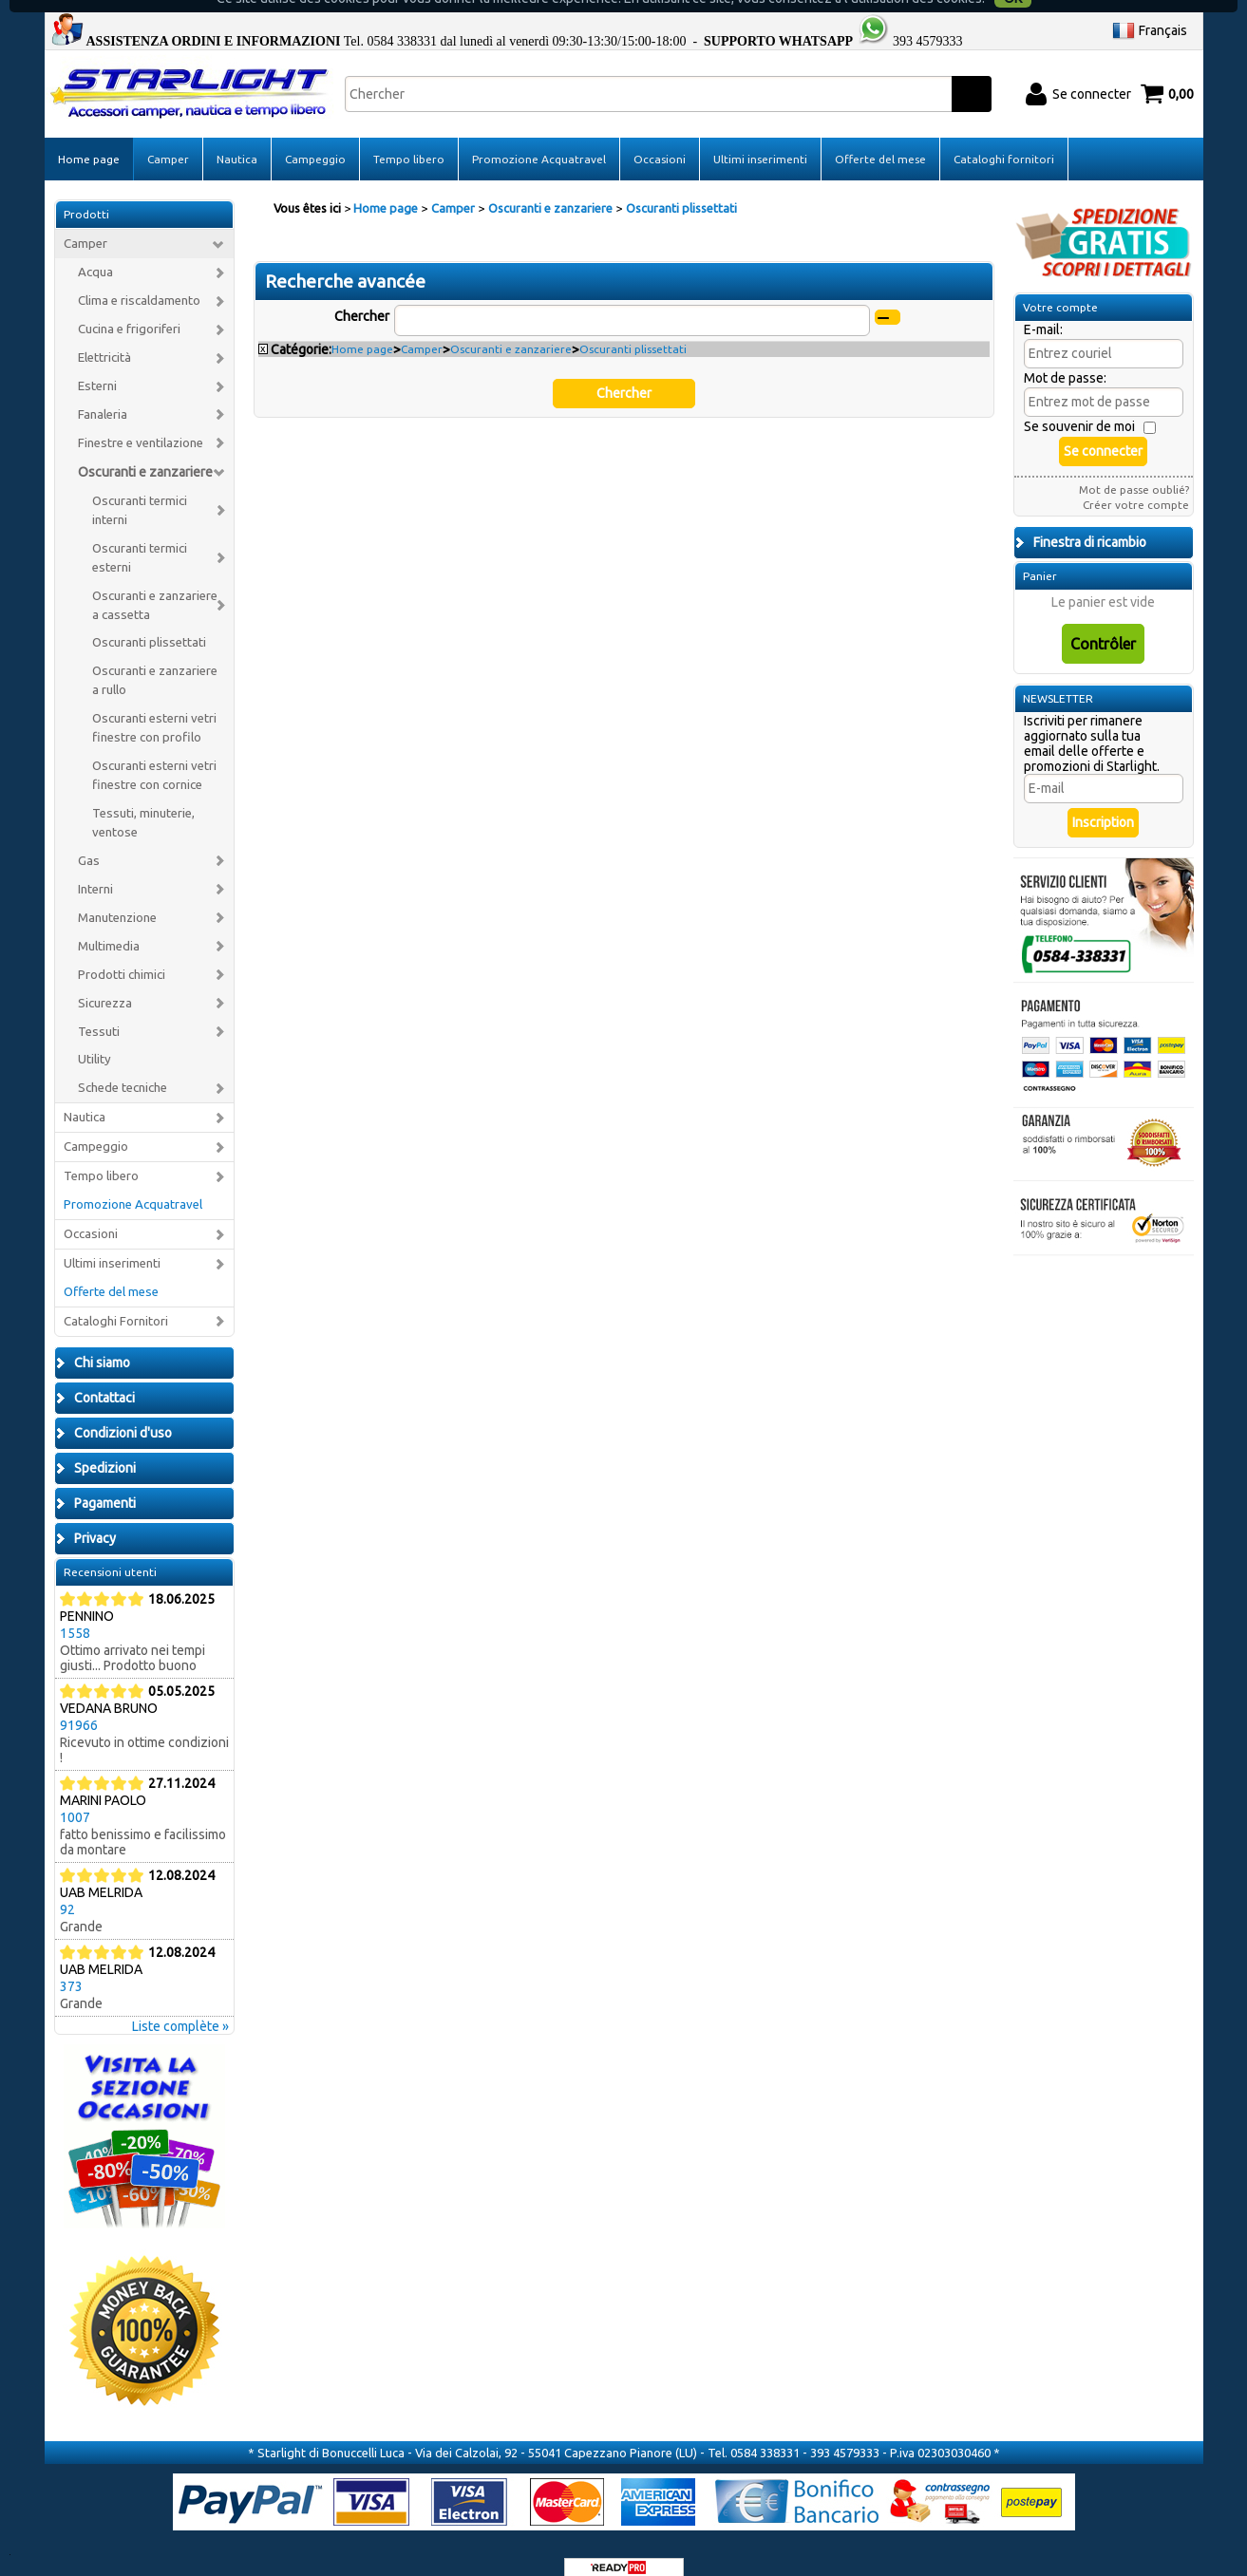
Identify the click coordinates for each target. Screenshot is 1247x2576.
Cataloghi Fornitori (116, 1298)
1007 (75, 1794)
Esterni (97, 363)
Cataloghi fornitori (1004, 136)
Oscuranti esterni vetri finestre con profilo (154, 706)
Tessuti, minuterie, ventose (143, 800)
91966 (79, 1702)
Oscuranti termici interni (139, 487)
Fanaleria (102, 392)
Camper (168, 136)
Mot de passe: (1065, 356)
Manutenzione (117, 895)
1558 (75, 1610)
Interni (95, 866)
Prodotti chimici (121, 952)
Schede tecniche (122, 1066)
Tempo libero (408, 136)
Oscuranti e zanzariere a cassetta (154, 582)
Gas (89, 838)
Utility (94, 1037)
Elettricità (104, 335)
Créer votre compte (1136, 483)
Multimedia (109, 923)
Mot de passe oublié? (1134, 467)
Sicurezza (105, 980)
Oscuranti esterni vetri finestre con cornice (154, 753)
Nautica (237, 136)
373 (71, 1963)
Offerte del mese (880, 136)
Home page (89, 136)
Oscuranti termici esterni (139, 535)
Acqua (95, 250)
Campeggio (315, 136)
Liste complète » (180, 2003)
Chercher (361, 293)
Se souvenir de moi (1079, 404)
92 (67, 1886)
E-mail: (1043, 307)
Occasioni (659, 136)
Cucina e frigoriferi (129, 307)
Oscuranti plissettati (149, 620)
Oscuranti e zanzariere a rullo (154, 658)
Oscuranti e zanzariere (145, 449)
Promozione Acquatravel (539, 136)
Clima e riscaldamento (139, 279)
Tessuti (99, 1009)
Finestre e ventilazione (140, 420)
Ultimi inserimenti (760, 136)
